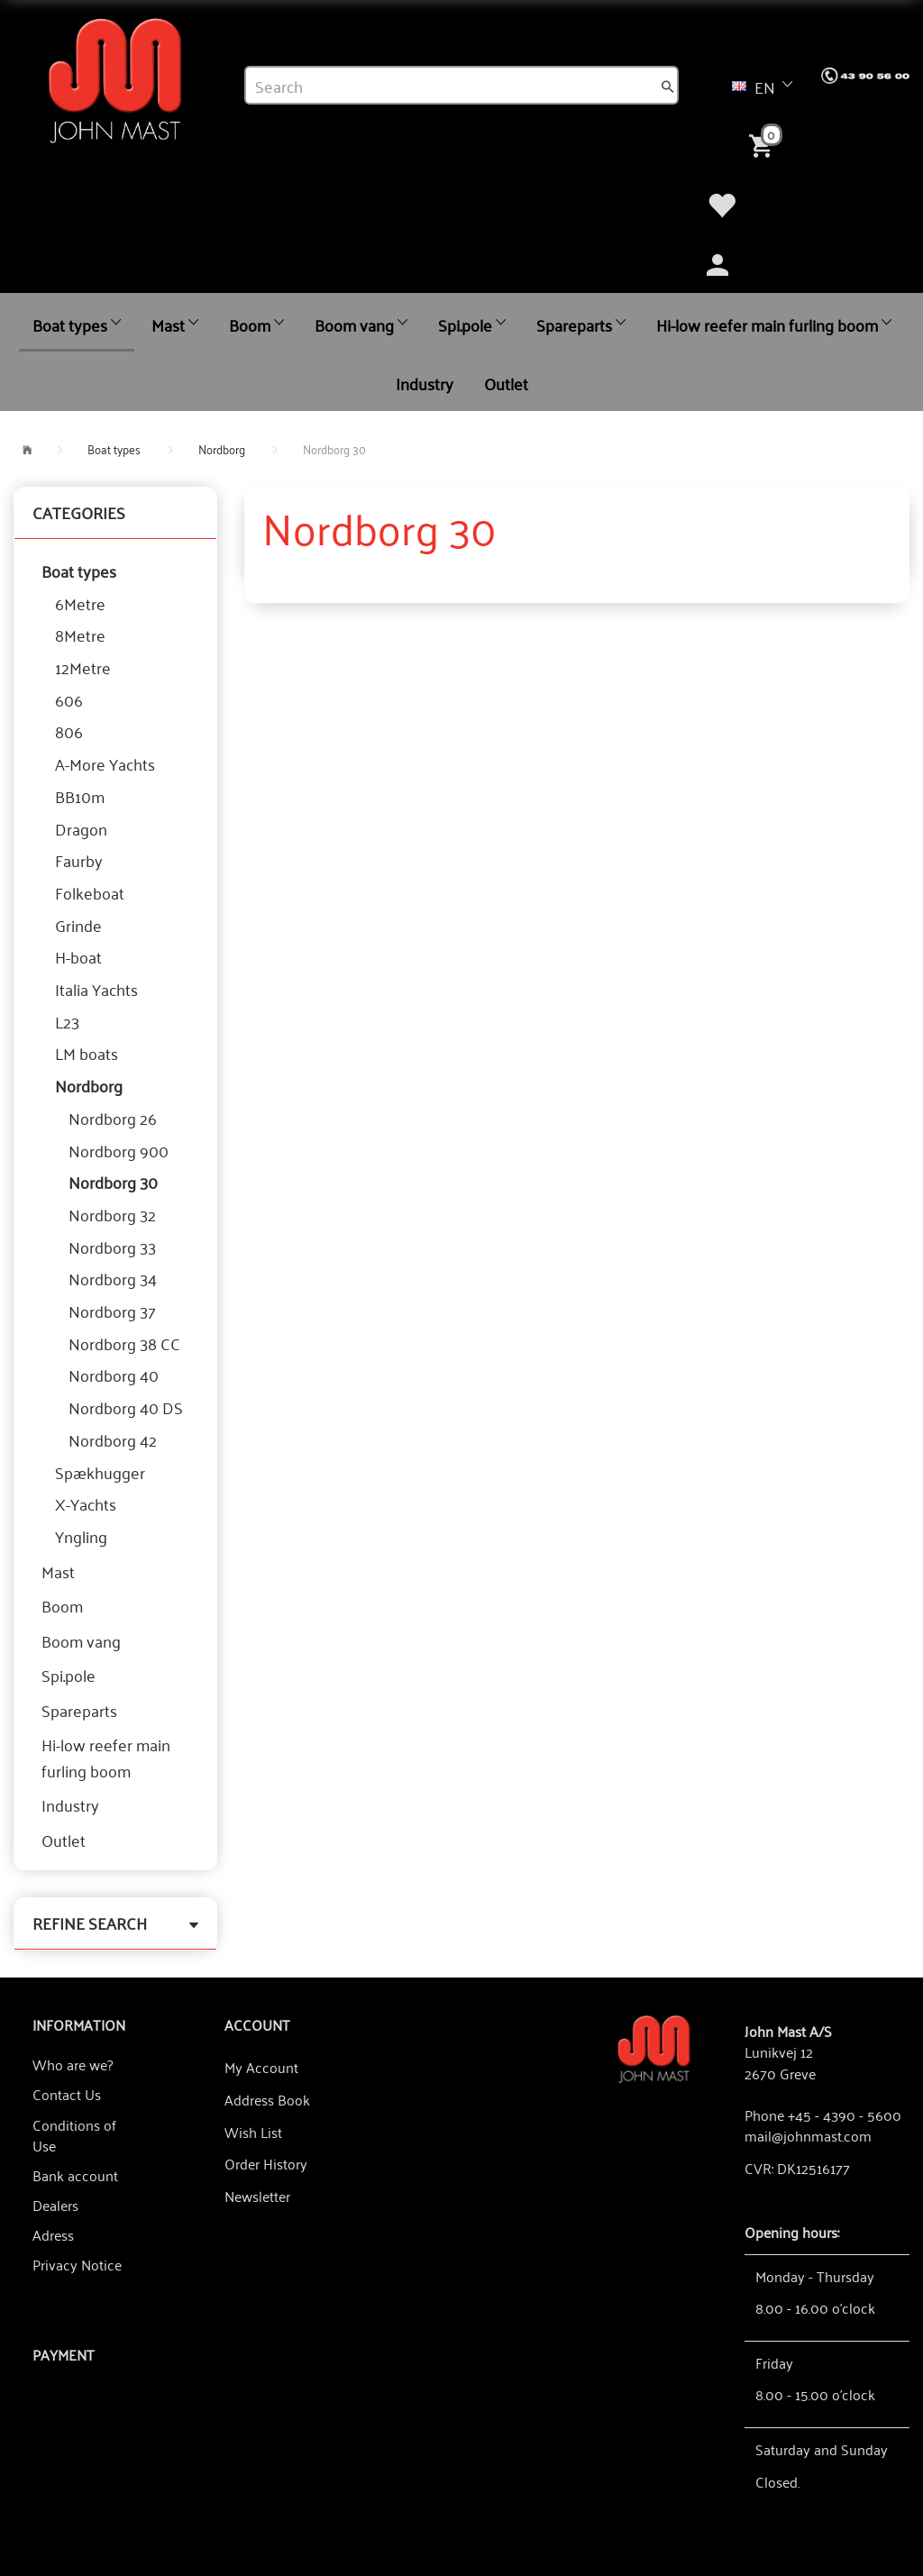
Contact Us (66, 2093)
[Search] (668, 85)
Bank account (75, 2175)
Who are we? (72, 2064)
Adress (53, 2234)
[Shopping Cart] (764, 144)
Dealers (55, 2204)
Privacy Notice (77, 2264)
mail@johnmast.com (808, 2135)
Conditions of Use (74, 2135)
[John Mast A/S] (653, 2047)
